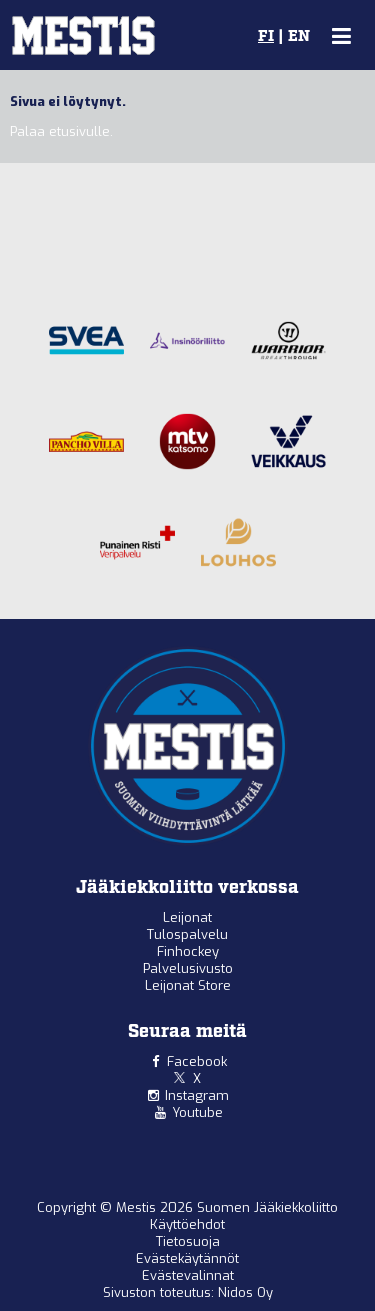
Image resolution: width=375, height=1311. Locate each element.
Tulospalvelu (187, 934)
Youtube (197, 1112)
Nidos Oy (245, 1292)
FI (266, 37)
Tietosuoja (188, 1241)
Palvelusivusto (188, 968)
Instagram (197, 1095)
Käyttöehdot (187, 1224)
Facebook (197, 1061)
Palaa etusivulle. (61, 131)
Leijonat (187, 917)
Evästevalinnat (188, 1275)
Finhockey (188, 951)
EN (299, 37)
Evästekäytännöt (187, 1258)
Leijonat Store (188, 985)
